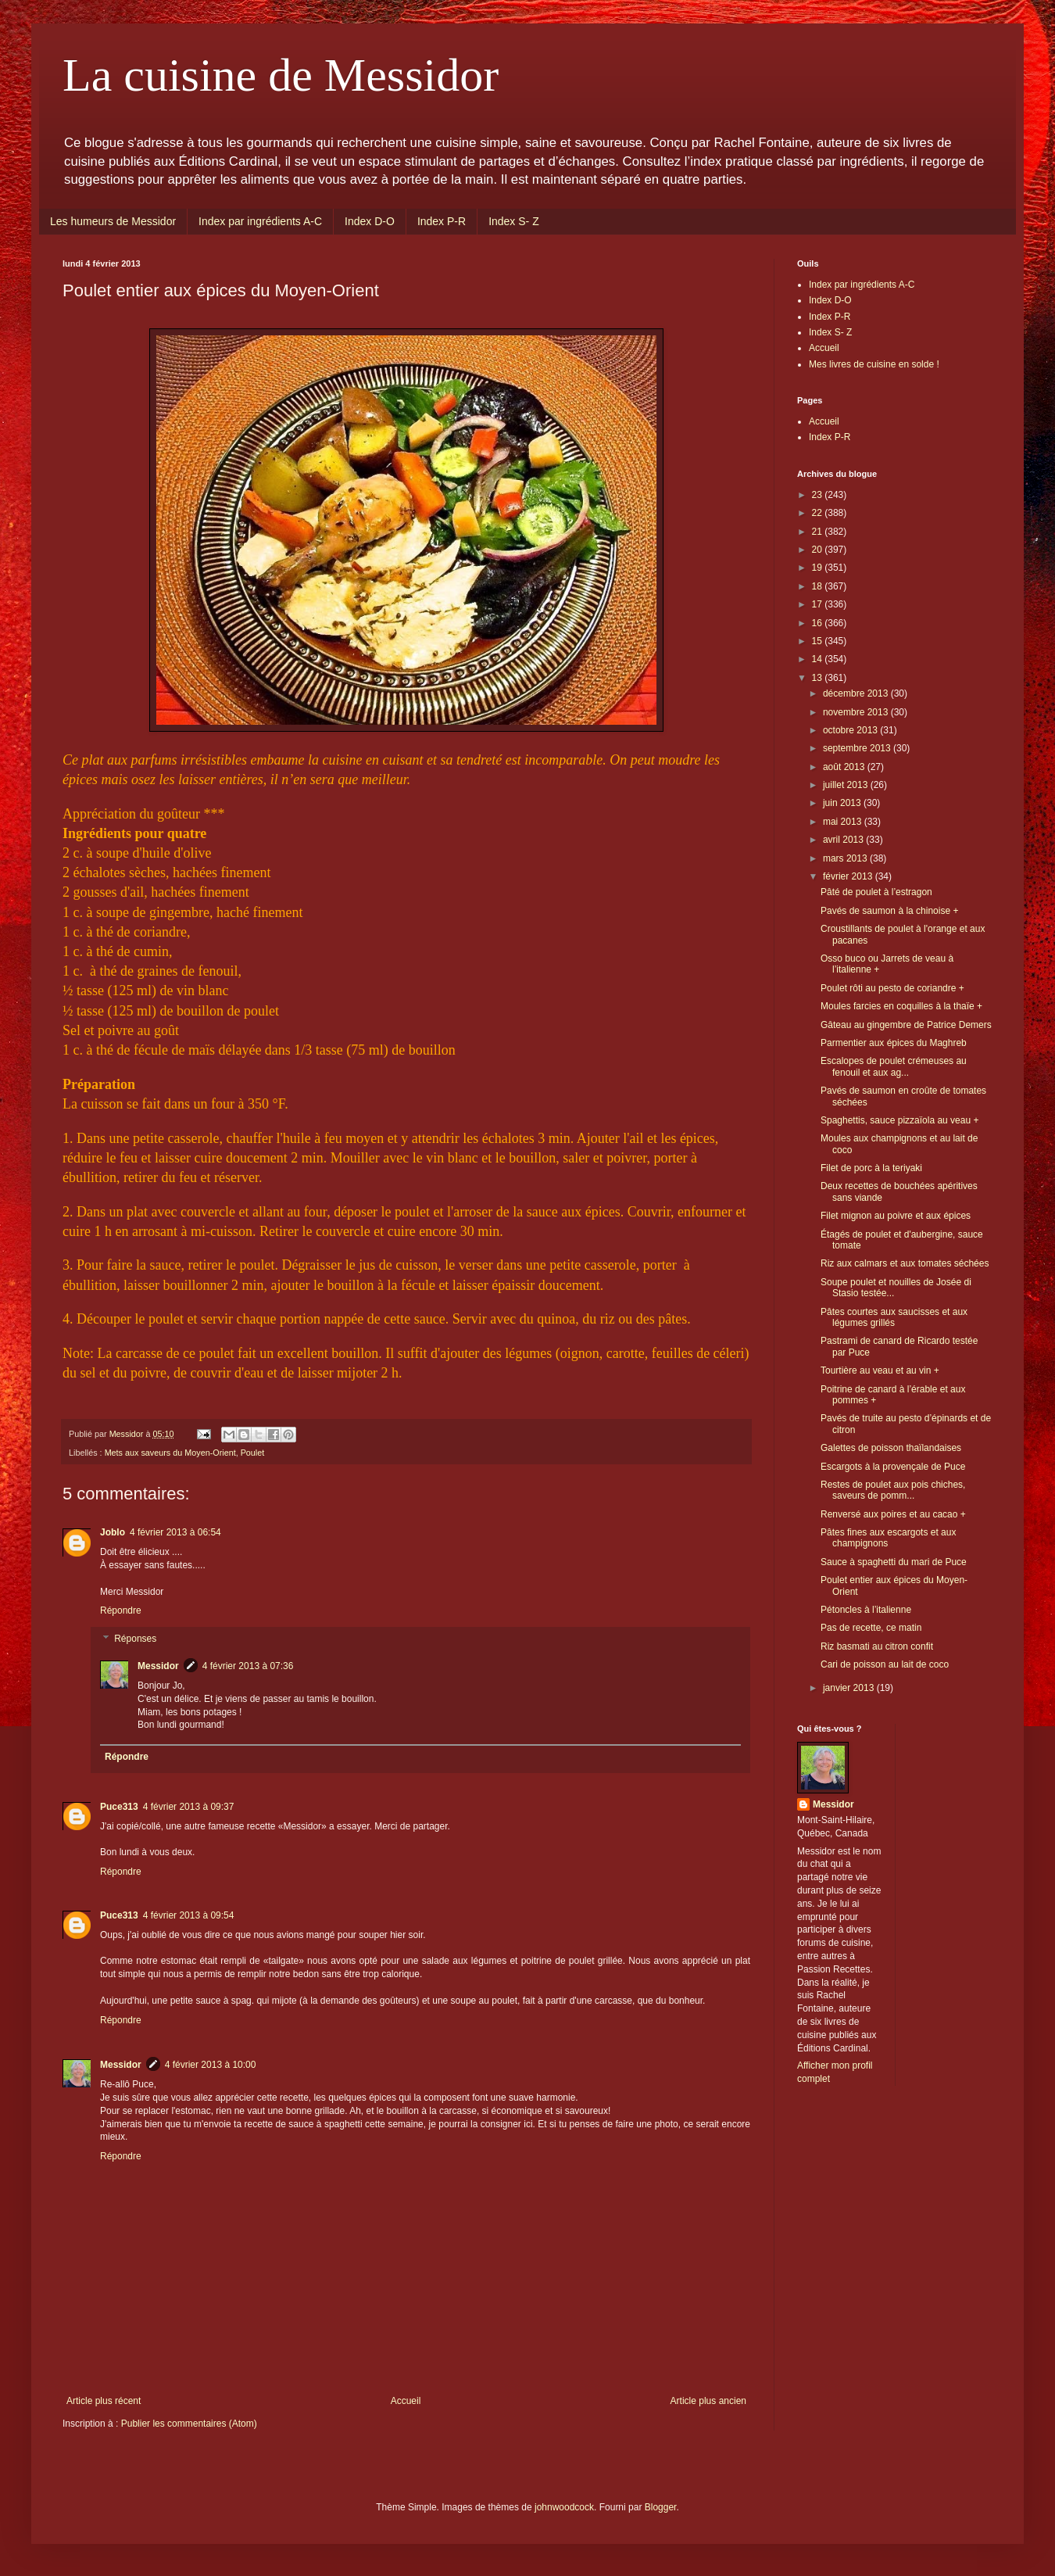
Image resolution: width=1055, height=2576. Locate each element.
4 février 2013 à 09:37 (188, 1806)
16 (818, 623)
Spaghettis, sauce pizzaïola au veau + (899, 1120)
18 (818, 586)
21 (818, 531)
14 (818, 659)
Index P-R (441, 221)
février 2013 (849, 876)
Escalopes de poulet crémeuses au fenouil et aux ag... (894, 1066)
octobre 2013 (851, 730)
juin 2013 (843, 802)
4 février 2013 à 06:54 (175, 1532)
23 (818, 494)
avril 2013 (844, 839)
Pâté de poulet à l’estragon (876, 892)
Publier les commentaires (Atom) (189, 2423)
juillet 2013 (847, 784)
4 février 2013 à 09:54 (188, 1915)
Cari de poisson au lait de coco (885, 1664)
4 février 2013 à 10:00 (210, 2064)
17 (818, 604)
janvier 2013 (850, 1687)
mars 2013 (846, 858)
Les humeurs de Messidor (113, 221)
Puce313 (119, 1806)
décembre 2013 (857, 693)
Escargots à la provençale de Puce (893, 1466)
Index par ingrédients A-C (260, 221)
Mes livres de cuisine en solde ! (874, 364)
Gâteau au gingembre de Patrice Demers (906, 1024)
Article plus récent (103, 2400)
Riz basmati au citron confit (877, 1646)
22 (818, 512)
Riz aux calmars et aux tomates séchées (905, 1263)
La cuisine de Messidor (281, 75)
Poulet (253, 1452)
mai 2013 (843, 821)
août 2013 (845, 766)
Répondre (120, 1610)
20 (818, 549)
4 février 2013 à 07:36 (248, 1666)
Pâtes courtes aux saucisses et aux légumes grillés (894, 1317)
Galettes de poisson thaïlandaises (891, 1447)
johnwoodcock (564, 2507)
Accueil (406, 2400)
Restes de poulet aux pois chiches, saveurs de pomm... (893, 1490)
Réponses (135, 1638)
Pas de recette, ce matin (871, 1627)
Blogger (661, 2507)
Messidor (158, 1666)
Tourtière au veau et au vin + (880, 1370)
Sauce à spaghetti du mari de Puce (894, 1562)
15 (818, 641)
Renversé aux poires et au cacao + (893, 1514)
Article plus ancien (708, 2400)
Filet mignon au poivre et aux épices (896, 1215)
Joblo (112, 1532)
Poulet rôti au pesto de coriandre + (892, 988)
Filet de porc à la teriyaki (871, 1168)
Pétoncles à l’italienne (866, 1609)
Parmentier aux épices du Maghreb (894, 1042)
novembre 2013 (857, 712)
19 (818, 567)
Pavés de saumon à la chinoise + (889, 910)
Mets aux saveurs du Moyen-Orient (170, 1452)
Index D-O (370, 221)
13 (818, 677)
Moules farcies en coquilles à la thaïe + (901, 1006)
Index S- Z (513, 221)
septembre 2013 (858, 748)
